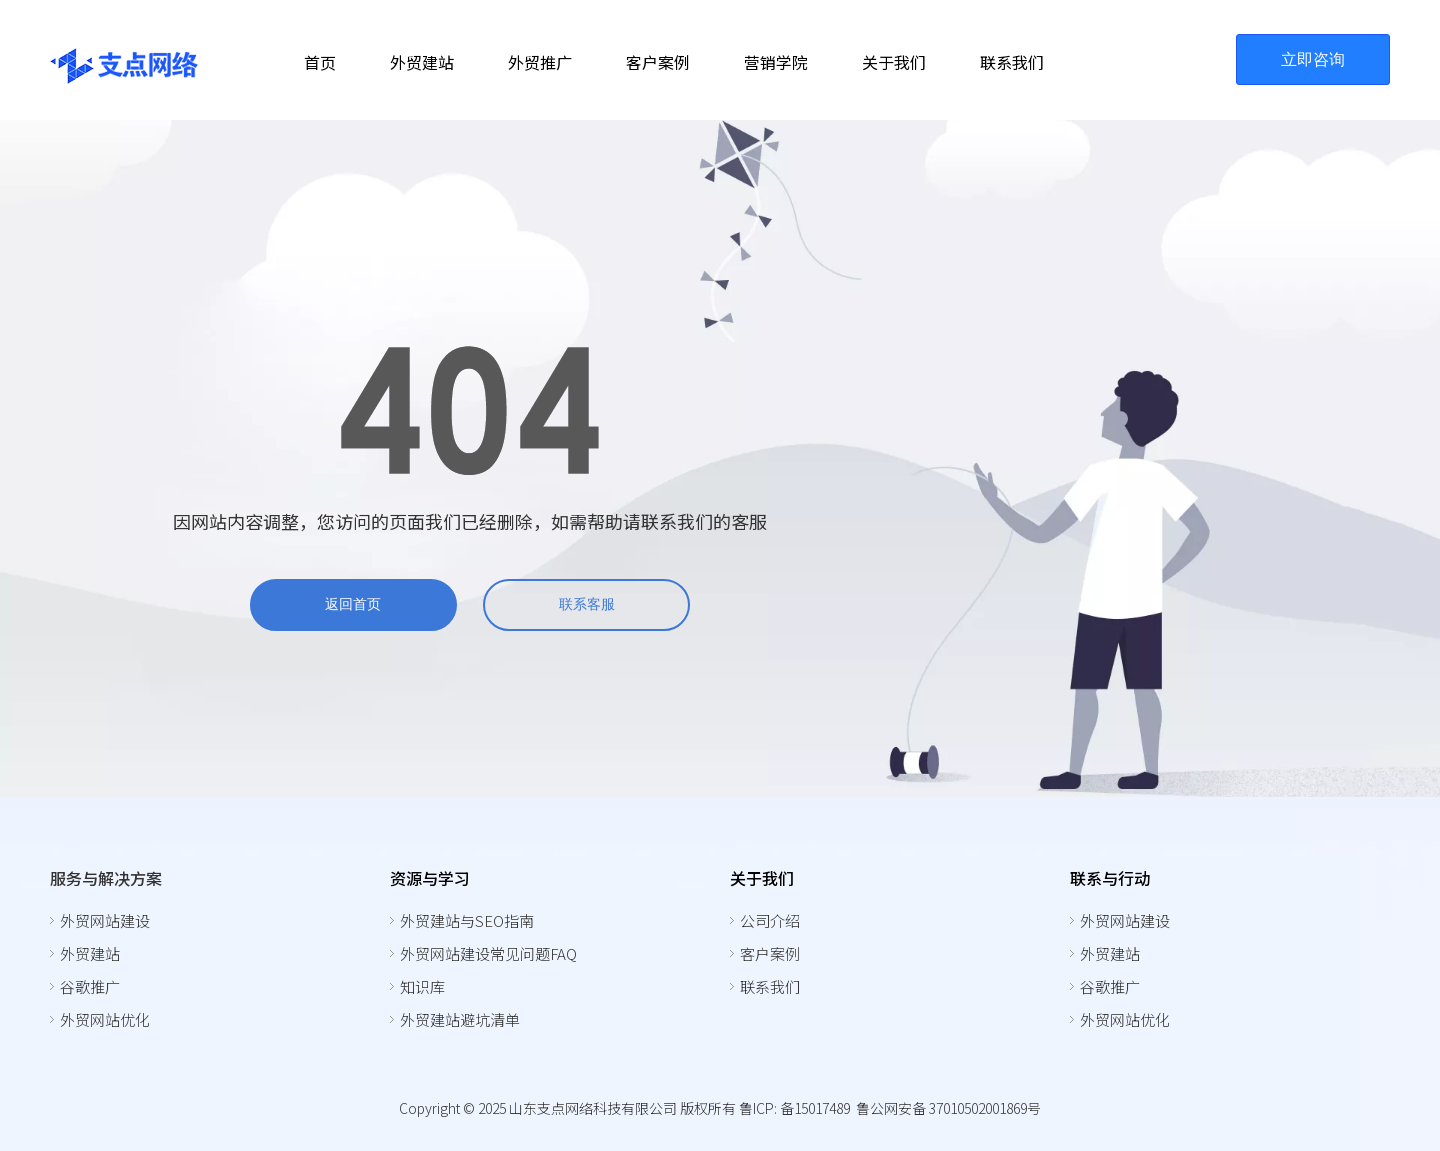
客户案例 (770, 953)
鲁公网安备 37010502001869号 (948, 1108)
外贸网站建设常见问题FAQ (488, 953)
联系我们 (770, 986)
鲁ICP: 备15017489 (794, 1108)
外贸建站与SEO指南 (467, 920)
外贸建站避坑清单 (460, 1019)
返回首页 (353, 604)
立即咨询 (1313, 59)
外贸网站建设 (105, 920)
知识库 (422, 986)
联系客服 (587, 604)
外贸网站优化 (105, 1019)
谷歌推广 (90, 986)
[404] (470, 410)
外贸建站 (90, 953)
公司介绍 (770, 920)
